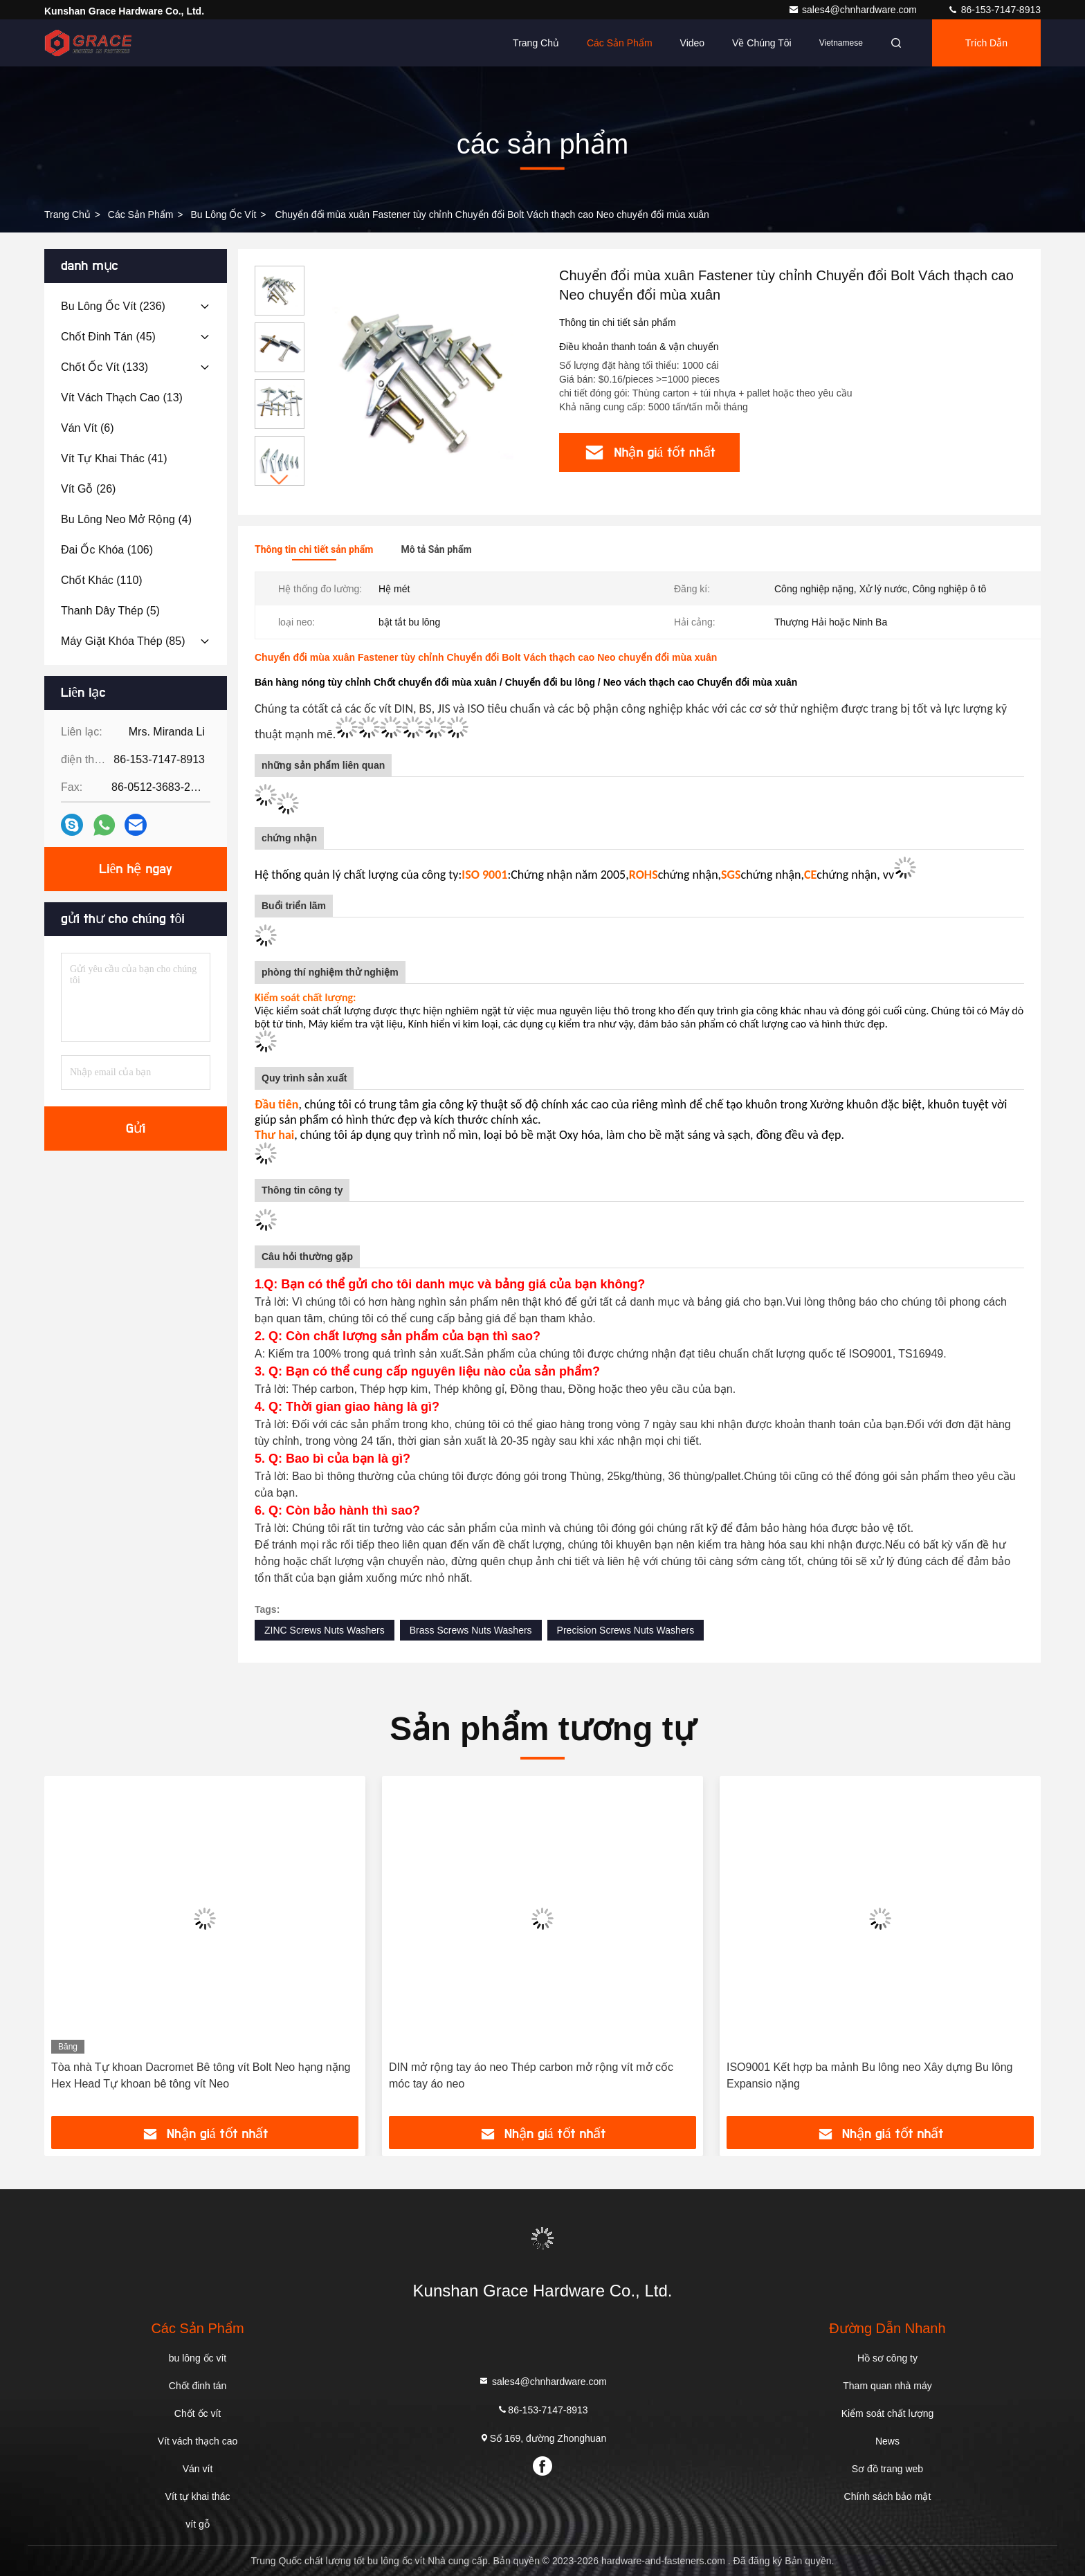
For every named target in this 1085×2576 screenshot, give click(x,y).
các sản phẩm (141, 214)
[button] (279, 480)
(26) (88, 489)
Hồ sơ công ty (887, 2358)
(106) (107, 550)
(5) (110, 610)
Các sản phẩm (620, 42)
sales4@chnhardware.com (854, 9)
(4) (126, 519)
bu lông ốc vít (223, 214)
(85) (123, 641)
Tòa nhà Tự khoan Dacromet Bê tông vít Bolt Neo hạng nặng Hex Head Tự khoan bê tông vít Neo (201, 2075)
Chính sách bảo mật (887, 2496)
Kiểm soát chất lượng (887, 2413)
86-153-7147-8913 (994, 9)
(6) (87, 428)
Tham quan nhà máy (887, 2385)
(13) (122, 397)
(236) (113, 306)
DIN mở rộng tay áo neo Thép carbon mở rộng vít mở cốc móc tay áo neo (531, 2075)
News (887, 2441)
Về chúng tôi (762, 42)
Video (692, 42)
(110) (102, 580)
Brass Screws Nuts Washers (471, 1630)
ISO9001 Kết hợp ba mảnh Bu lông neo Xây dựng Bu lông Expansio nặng (870, 2075)
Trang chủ (536, 42)
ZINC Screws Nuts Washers (324, 1630)
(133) (104, 367)
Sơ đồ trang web (887, 2468)
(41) (114, 458)
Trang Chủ (67, 214)
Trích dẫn (986, 42)
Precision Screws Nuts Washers (626, 1630)
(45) (108, 336)
